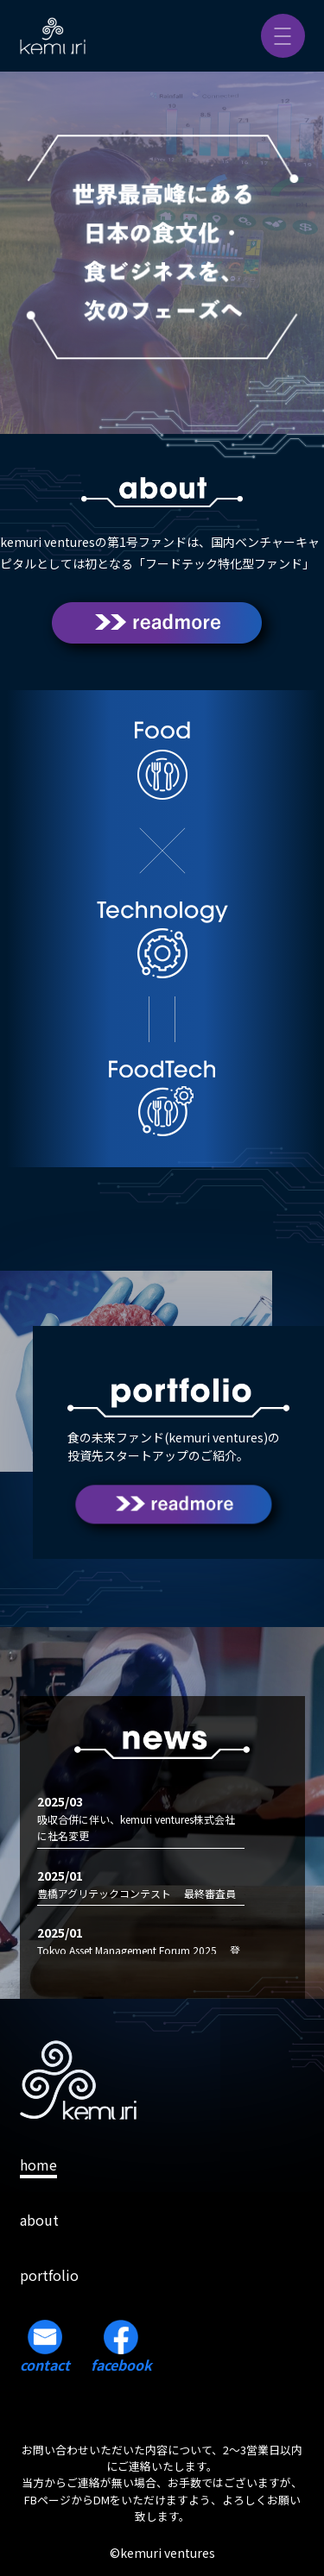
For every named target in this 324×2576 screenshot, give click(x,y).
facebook (121, 2347)
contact (45, 2347)
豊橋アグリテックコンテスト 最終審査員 (136, 1893)
